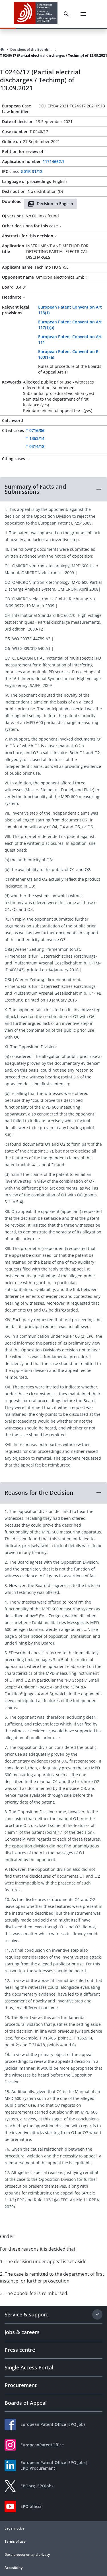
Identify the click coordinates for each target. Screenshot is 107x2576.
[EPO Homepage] (35, 14)
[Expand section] (97, 2314)
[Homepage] (2, 49)
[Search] (66, 14)
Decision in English (50, 203)
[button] (53, 489)
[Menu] (83, 14)
